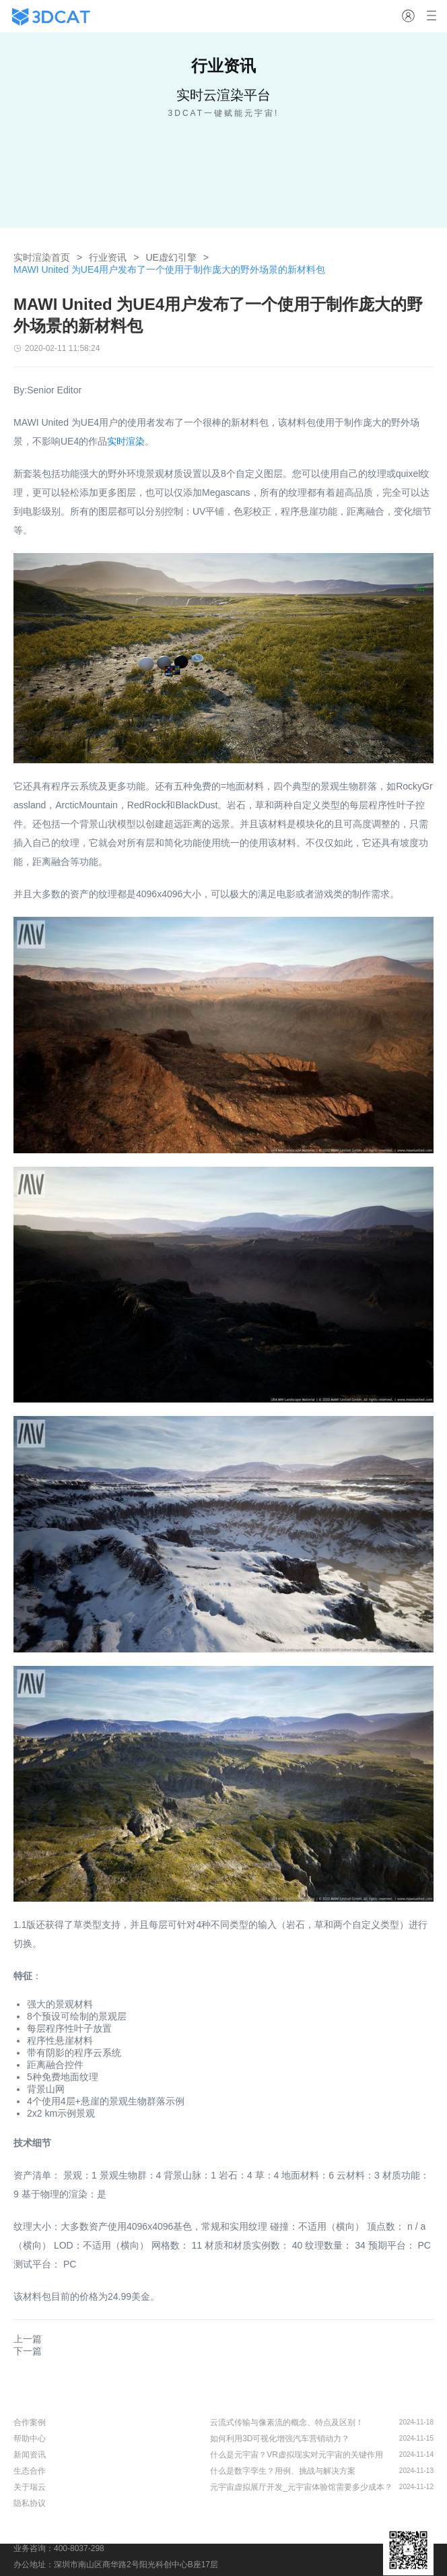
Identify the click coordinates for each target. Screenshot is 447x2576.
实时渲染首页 (41, 257)
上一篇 (27, 2338)
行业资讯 (108, 257)
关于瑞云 (29, 2487)
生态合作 (29, 2471)
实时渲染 (126, 441)
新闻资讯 (29, 2454)
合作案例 (29, 2422)
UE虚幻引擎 (170, 257)
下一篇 (27, 2351)
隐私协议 (29, 2503)
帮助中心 (29, 2438)
